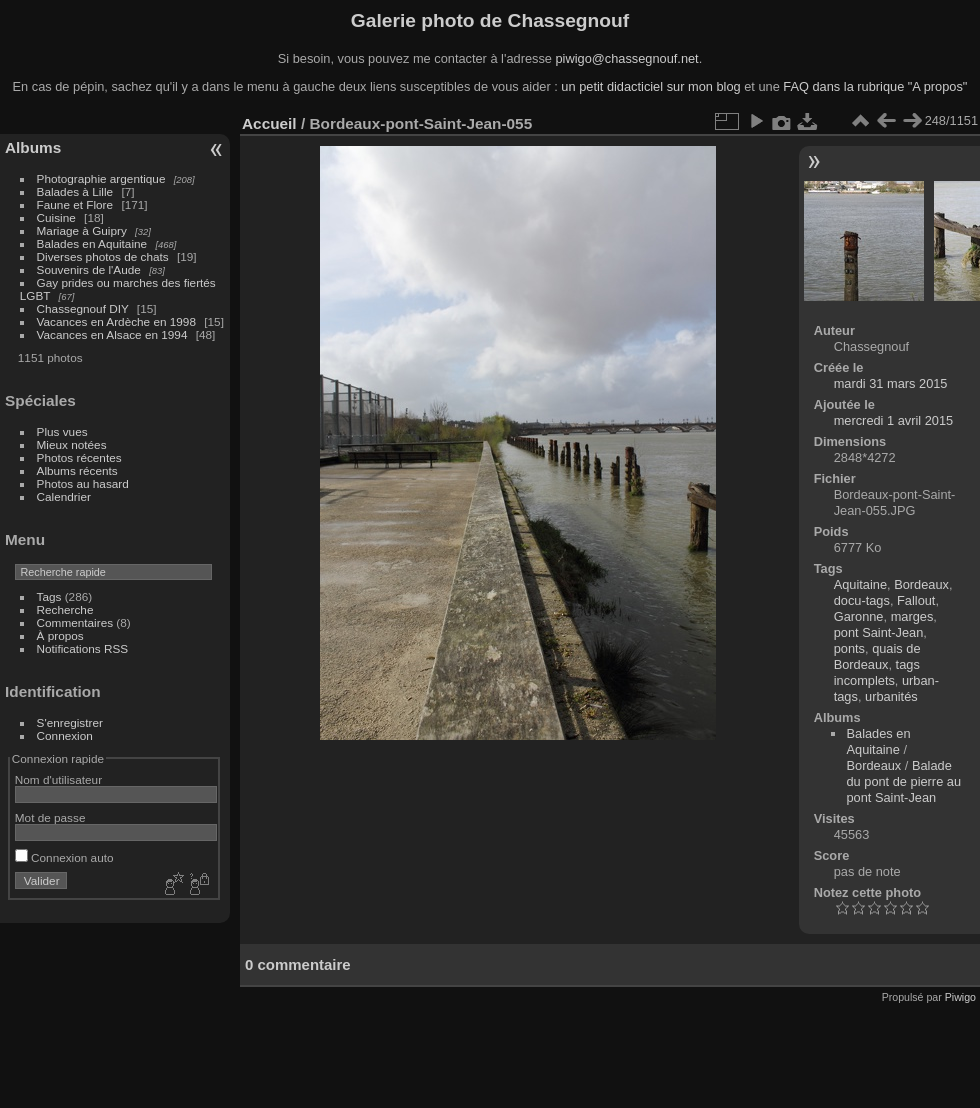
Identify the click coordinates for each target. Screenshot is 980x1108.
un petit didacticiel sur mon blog (650, 86)
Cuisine (56, 217)
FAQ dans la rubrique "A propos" (875, 86)
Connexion (65, 735)
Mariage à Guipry (82, 230)
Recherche (65, 609)
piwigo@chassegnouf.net (626, 58)
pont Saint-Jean (879, 632)
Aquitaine (860, 584)
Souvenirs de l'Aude (89, 269)
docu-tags (862, 600)
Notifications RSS (83, 648)
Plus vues (62, 431)
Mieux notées (72, 444)
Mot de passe (50, 817)
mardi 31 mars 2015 (891, 383)
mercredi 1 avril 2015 (894, 420)
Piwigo (960, 997)
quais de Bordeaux (877, 656)
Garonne (859, 616)
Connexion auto (64, 857)
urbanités (891, 696)
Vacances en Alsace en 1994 (112, 334)
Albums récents (77, 470)
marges (912, 616)
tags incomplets (877, 672)
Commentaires (75, 622)
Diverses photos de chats (103, 256)
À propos (60, 635)
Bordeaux (921, 584)
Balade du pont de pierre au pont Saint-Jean (903, 781)
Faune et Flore (75, 204)
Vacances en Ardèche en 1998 (116, 321)
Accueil (269, 123)
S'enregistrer (70, 722)
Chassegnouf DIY (83, 308)
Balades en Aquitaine (92, 243)
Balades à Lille (75, 191)
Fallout (916, 600)
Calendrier (64, 496)
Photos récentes (79, 457)
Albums (33, 147)
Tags (49, 596)
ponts (849, 648)
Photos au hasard (83, 483)
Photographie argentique (101, 178)
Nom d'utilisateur (58, 779)
